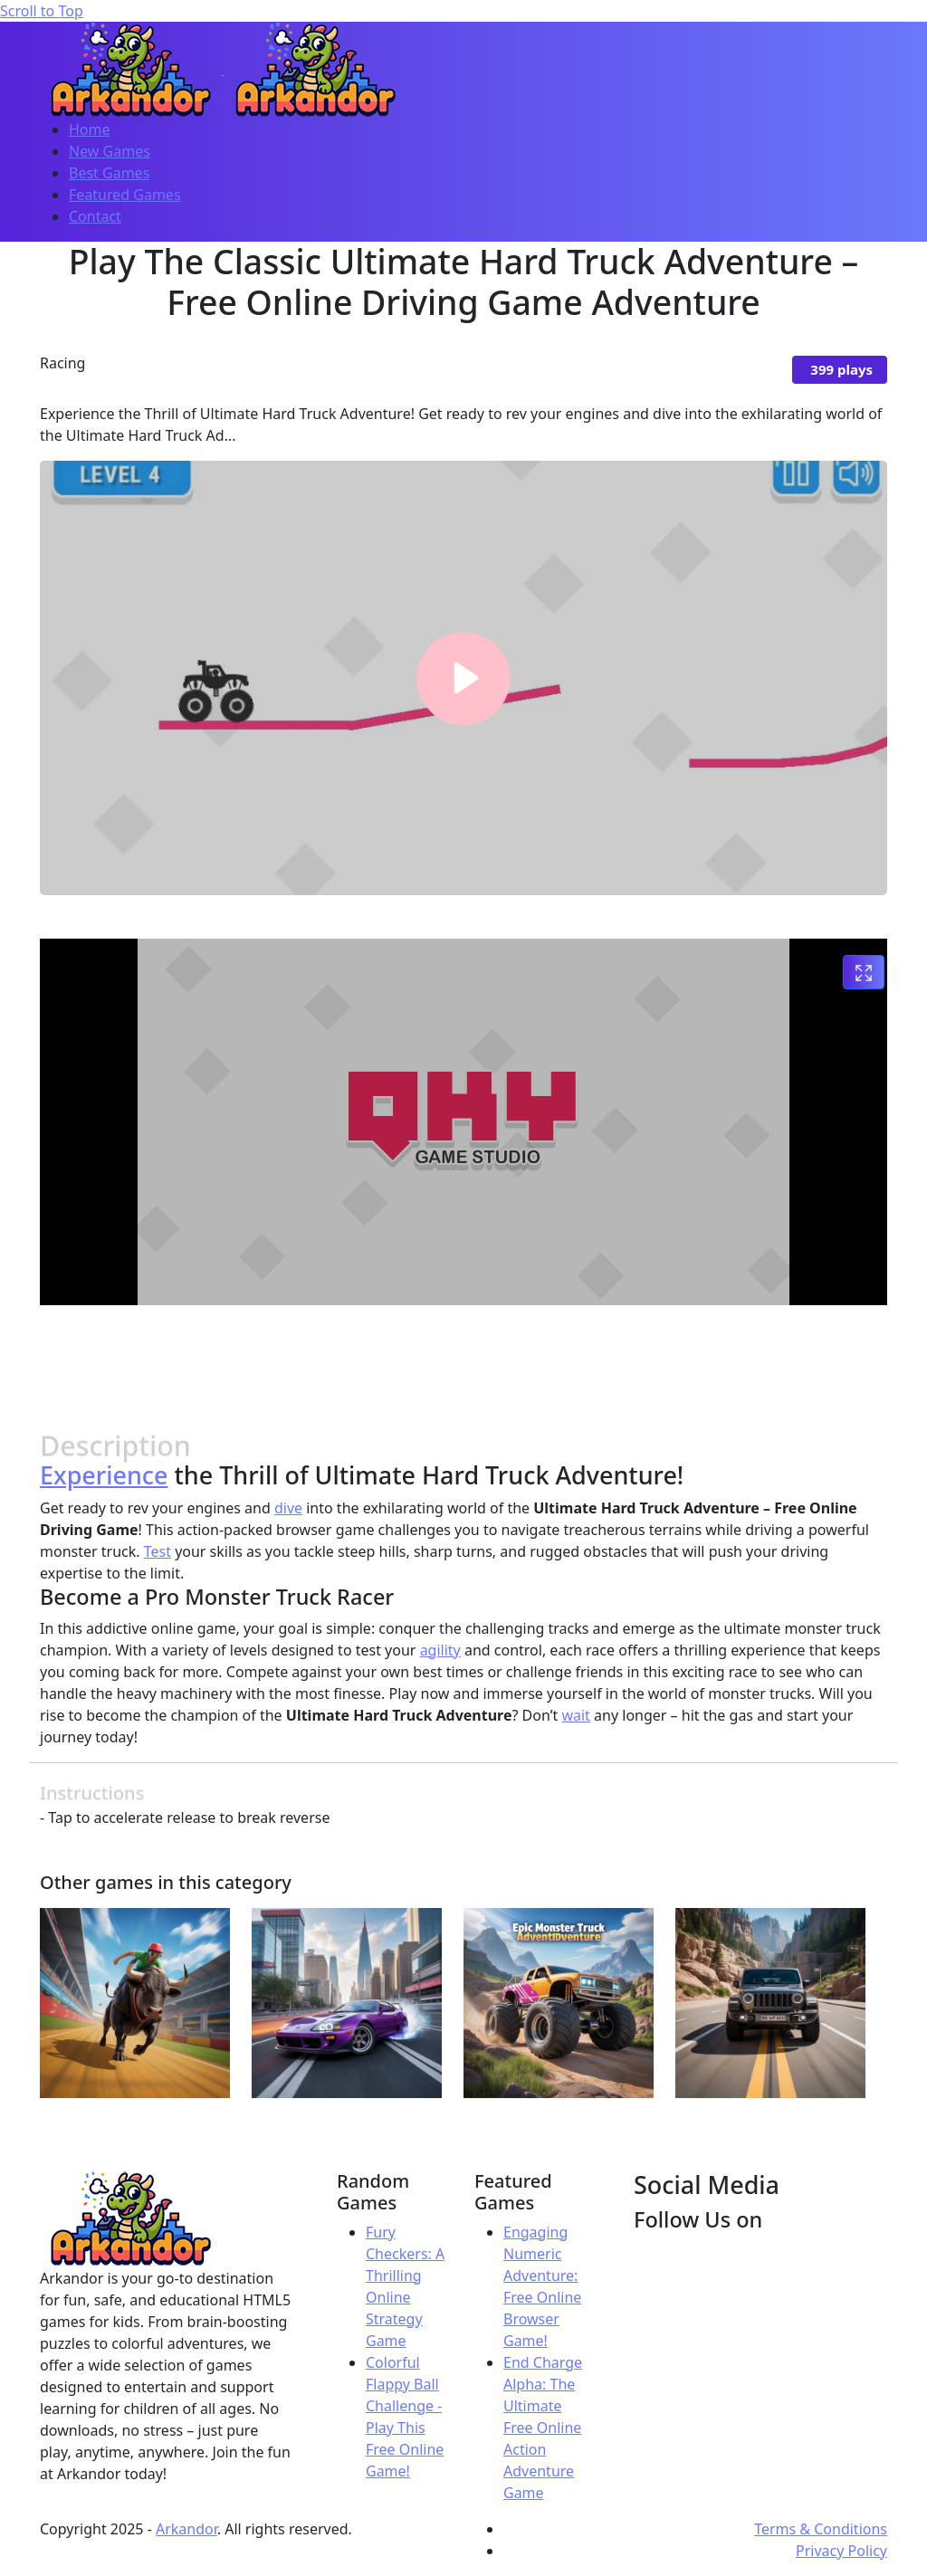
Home (89, 129)
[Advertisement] (463, 1360)
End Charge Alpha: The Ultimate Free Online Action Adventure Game (542, 2427)
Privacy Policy (841, 2551)
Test (157, 1551)
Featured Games (125, 195)
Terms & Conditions (820, 2529)
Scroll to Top (41, 11)
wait (575, 1715)
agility (440, 1650)
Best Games (109, 173)
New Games (109, 151)
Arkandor (186, 2529)
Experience (104, 1475)
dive (288, 1508)
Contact (95, 216)
